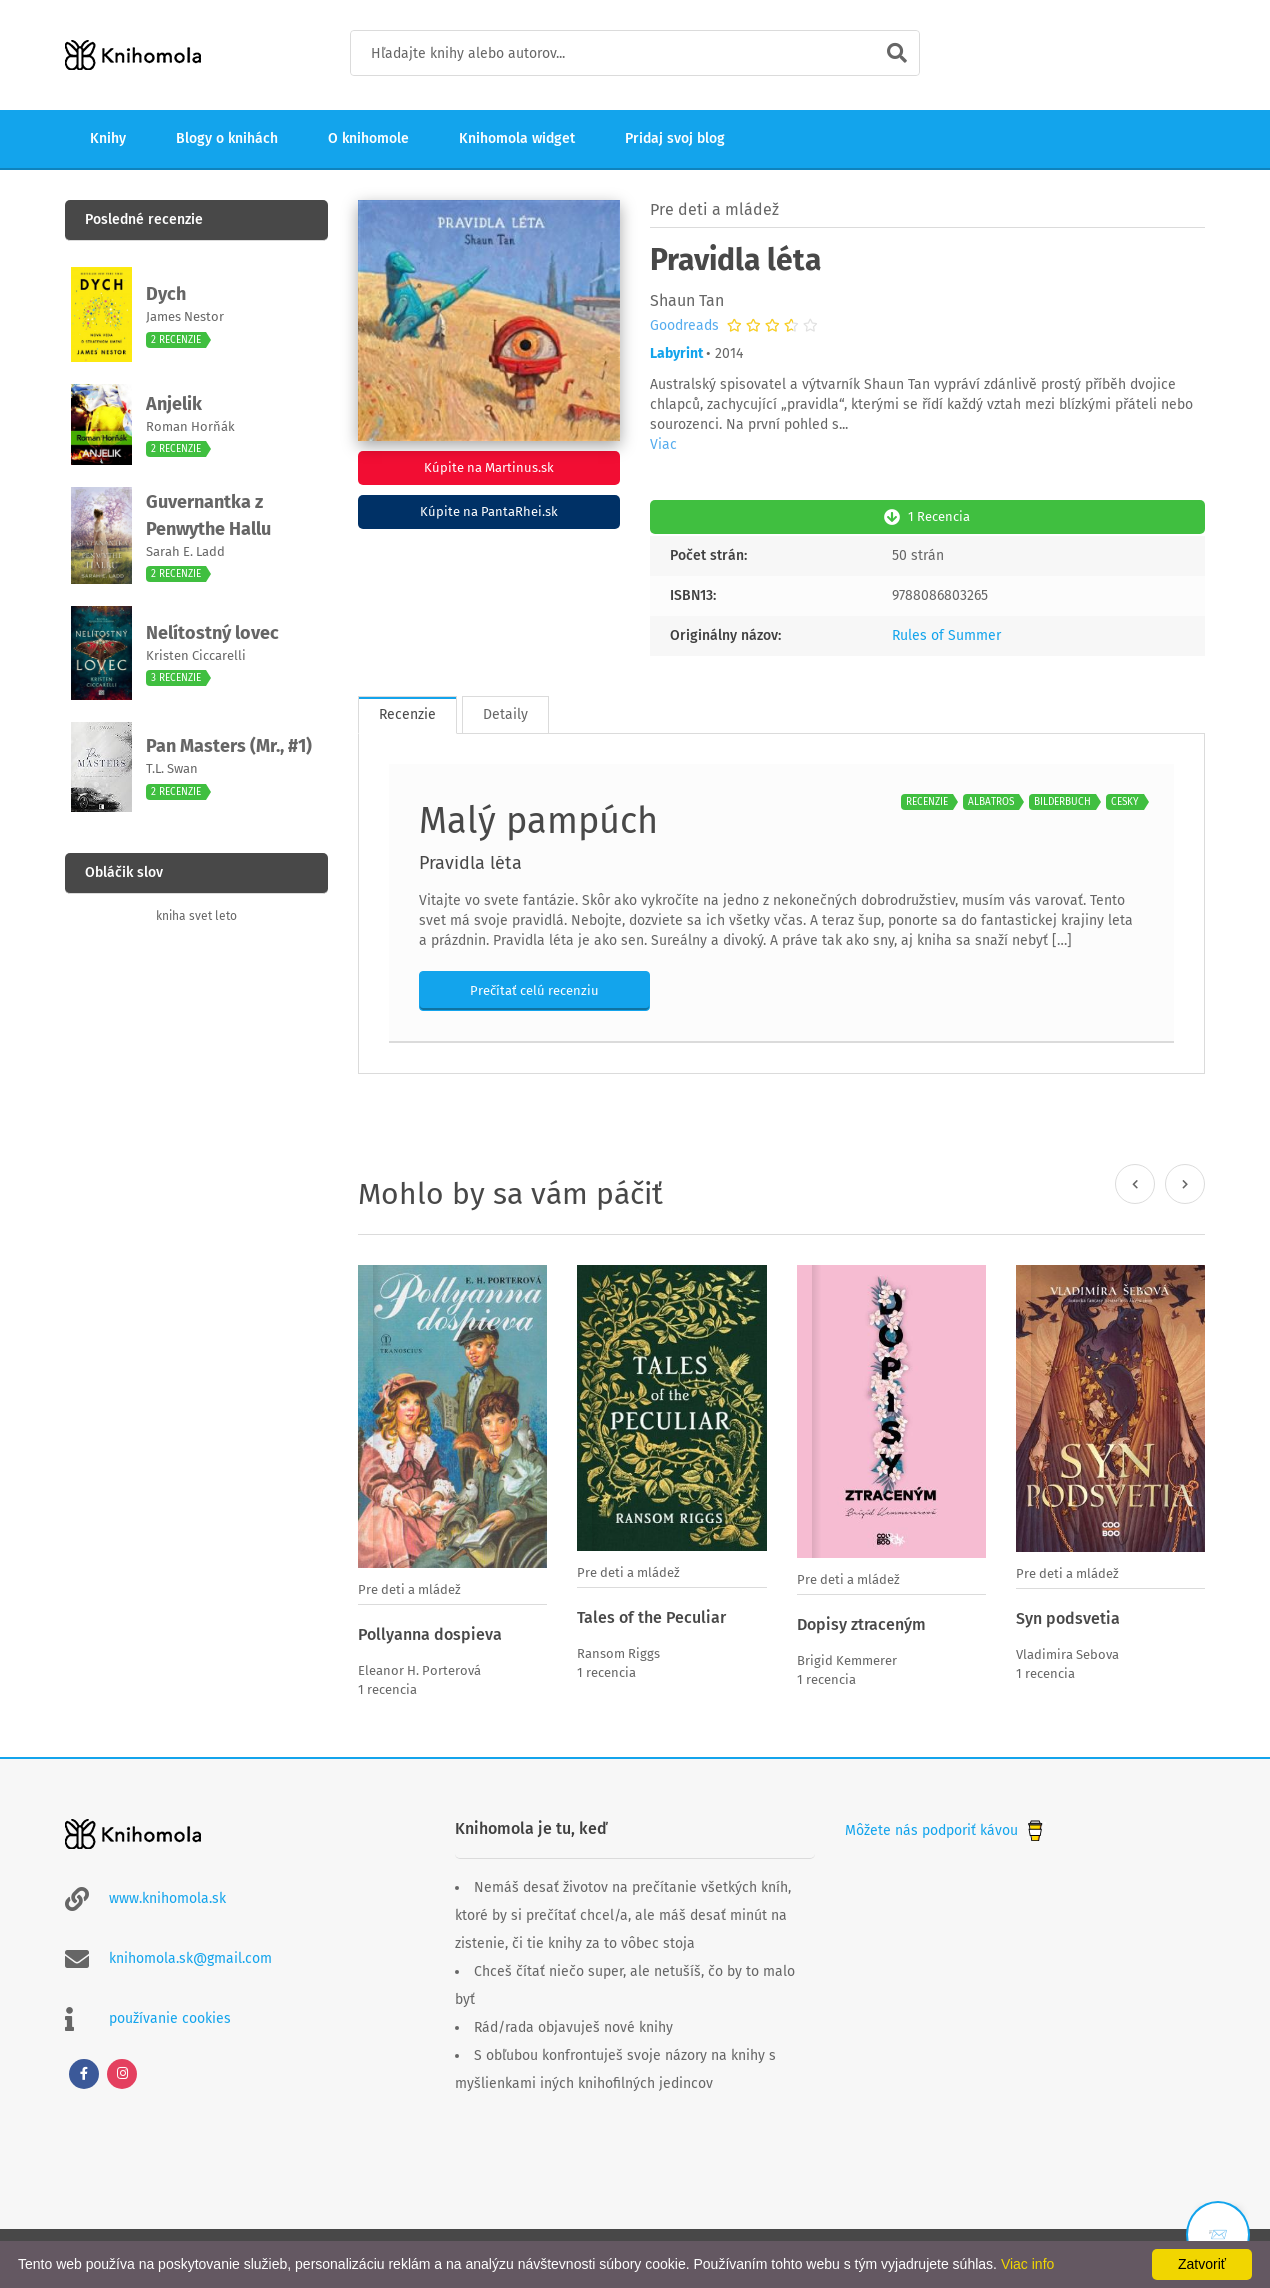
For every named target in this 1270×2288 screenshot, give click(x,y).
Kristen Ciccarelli (196, 655)
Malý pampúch (538, 819)
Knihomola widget (517, 138)
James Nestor (185, 316)
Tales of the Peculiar (651, 1615)
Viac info (1027, 2264)
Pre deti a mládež (714, 209)
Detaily (505, 712)
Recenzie (407, 712)
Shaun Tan (687, 300)
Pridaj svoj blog (675, 138)
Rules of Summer (946, 633)
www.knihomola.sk (167, 1895)
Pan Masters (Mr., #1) (229, 746)
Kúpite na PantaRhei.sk (489, 511)
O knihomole (368, 138)
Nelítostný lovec (212, 633)
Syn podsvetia (1068, 1616)
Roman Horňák (190, 426)
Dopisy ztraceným (861, 1622)
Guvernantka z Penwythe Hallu (208, 515)
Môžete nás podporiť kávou (946, 1826)
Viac (663, 444)
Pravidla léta (470, 861)
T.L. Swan (172, 768)
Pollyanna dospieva (430, 1632)
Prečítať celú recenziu (534, 988)
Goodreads (684, 326)
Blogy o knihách (227, 138)
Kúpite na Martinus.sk (489, 467)
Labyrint (676, 353)
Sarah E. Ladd (185, 551)
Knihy (108, 138)
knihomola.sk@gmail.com (190, 1955)
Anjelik (174, 404)
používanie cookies (170, 2015)
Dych (166, 294)
